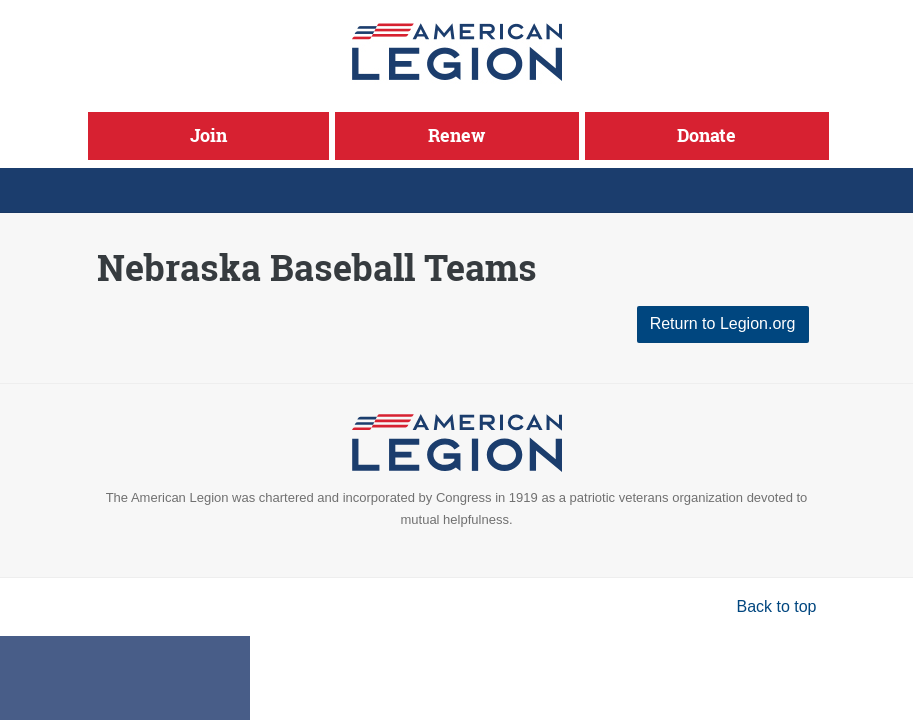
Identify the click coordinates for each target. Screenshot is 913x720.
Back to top (776, 606)
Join (208, 135)
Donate (706, 135)
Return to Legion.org (723, 323)
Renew (456, 135)
